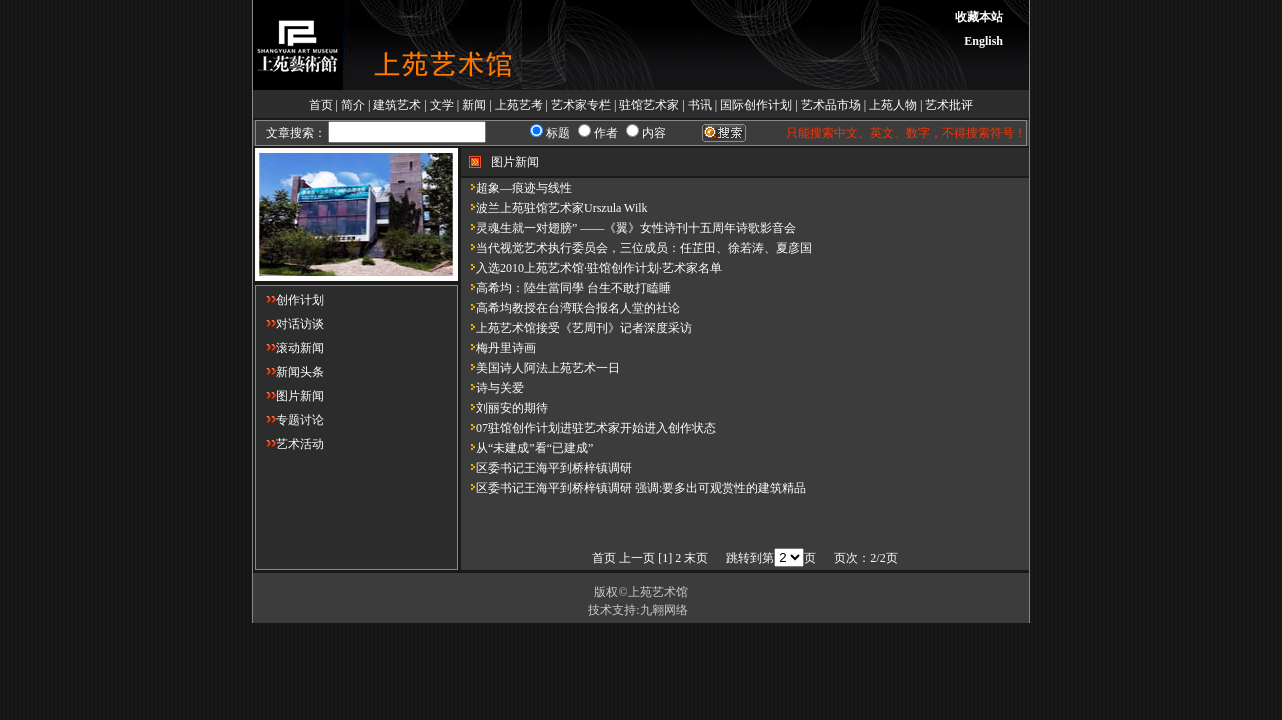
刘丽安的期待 (504, 408)
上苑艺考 (519, 105)
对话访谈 (289, 324)
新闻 (474, 105)
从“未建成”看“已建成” (527, 448)
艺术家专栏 (581, 105)
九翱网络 (664, 610)
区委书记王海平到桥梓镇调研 (546, 468)
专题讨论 (289, 420)
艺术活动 (289, 444)
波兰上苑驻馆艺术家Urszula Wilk (554, 208)
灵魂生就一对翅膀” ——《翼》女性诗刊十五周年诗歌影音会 (628, 228)
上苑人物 (893, 105)
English (983, 41)
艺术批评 (949, 105)
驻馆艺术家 (649, 105)
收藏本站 (979, 17)
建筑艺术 (397, 105)
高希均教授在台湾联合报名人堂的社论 (570, 308)
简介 (353, 105)
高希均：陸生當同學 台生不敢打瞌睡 (566, 288)
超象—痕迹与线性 (516, 188)
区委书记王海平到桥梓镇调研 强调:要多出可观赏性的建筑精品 (633, 488)
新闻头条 (289, 372)
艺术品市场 (831, 105)
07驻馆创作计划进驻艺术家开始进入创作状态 (588, 428)
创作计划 (289, 300)
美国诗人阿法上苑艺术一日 (540, 368)
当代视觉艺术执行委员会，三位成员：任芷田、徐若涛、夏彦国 (636, 248)
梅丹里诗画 (498, 348)
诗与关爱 (492, 388)
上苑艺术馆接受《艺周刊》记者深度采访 (576, 328)
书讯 (700, 105)
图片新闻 (289, 396)
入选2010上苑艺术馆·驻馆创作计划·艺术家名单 (591, 268)
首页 (321, 105)
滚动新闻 (289, 348)
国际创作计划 (756, 105)
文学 (442, 105)
